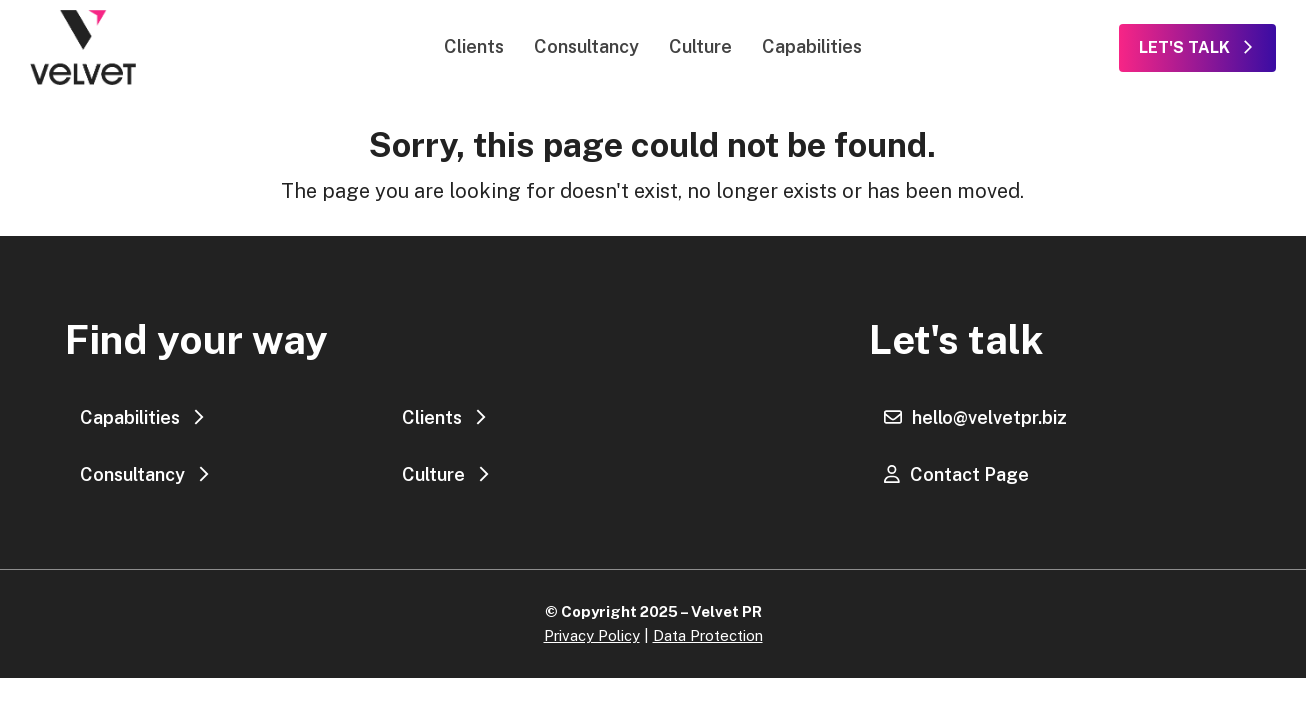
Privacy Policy (592, 635)
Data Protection (708, 635)
